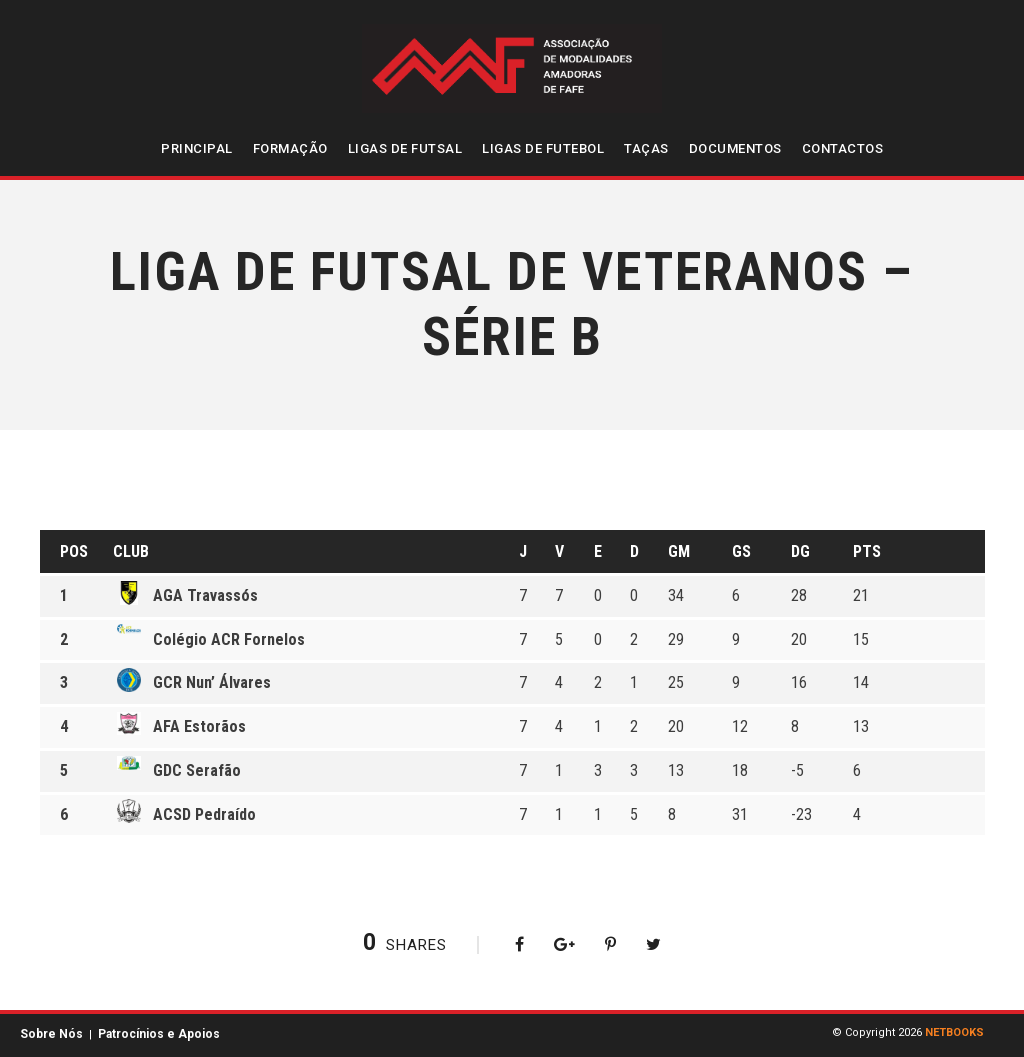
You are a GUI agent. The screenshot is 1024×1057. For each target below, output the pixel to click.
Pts (867, 551)
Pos (74, 551)
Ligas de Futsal (405, 148)
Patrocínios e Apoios (159, 1034)
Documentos (735, 148)
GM (679, 551)
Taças (646, 148)
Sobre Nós (51, 1034)
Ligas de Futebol (543, 148)
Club (131, 551)
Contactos (843, 148)
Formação (290, 148)
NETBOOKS (954, 1032)
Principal (197, 148)
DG (800, 551)
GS (741, 551)
